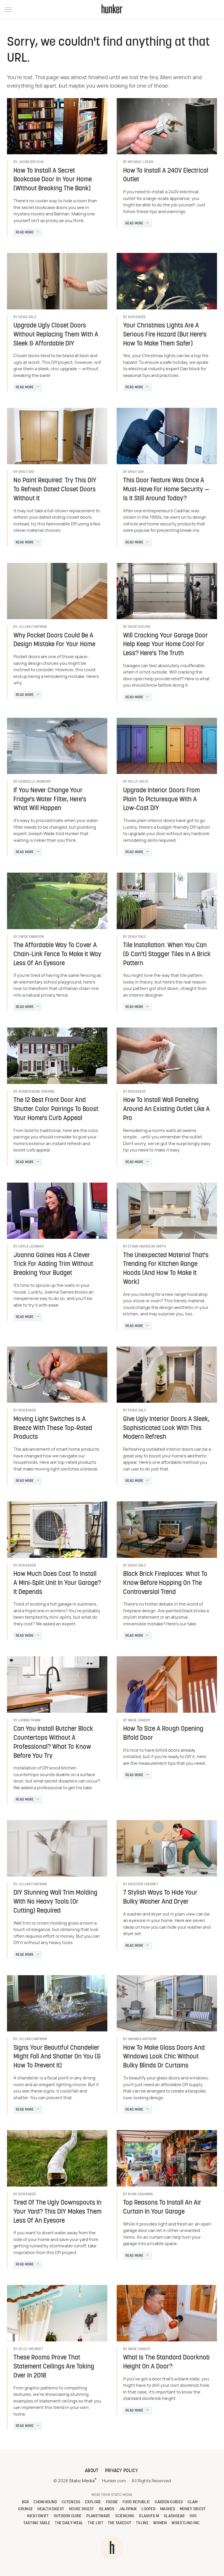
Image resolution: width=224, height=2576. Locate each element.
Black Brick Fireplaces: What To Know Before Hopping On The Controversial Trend (165, 1583)
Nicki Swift (38, 2516)
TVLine (142, 2523)
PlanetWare (98, 2516)
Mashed (167, 2509)
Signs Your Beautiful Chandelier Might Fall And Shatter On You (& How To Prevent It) (57, 2057)
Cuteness (71, 2502)
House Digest (81, 2509)
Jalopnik (128, 2509)
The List (95, 2523)
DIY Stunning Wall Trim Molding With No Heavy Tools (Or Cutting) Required (55, 1902)
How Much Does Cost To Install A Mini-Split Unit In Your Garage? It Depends (57, 1583)
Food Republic (136, 2502)
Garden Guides (169, 2502)
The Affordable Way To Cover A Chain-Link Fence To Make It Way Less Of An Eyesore (57, 954)
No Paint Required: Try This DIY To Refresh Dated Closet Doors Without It (55, 489)
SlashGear (174, 2516)
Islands (106, 2509)
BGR (25, 2502)
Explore (93, 2502)
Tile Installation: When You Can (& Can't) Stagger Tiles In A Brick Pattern (167, 954)
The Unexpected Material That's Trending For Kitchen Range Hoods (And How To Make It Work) (166, 1269)
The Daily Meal (69, 2523)
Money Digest (193, 2509)
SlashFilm (149, 2516)
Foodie (112, 2502)
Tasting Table (36, 2523)
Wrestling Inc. (186, 2523)
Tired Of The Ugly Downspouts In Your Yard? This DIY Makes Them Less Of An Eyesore (57, 2212)
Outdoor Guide (68, 2516)
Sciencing (124, 2516)
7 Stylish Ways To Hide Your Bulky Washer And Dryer (160, 1897)
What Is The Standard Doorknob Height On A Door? (166, 2362)
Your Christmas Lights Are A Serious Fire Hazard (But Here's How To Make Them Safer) (164, 335)
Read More (25, 232)
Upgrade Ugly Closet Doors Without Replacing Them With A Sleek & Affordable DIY (55, 335)
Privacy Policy (121, 2471)
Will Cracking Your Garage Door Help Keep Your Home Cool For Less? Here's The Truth (165, 645)
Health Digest (50, 2509)
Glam (192, 2502)
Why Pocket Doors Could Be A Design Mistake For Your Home (54, 640)
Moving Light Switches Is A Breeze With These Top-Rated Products (52, 1428)
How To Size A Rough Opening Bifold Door (163, 1733)
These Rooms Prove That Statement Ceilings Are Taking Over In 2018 (53, 2366)
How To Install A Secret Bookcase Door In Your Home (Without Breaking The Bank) (52, 180)
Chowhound (45, 2502)
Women (160, 2523)
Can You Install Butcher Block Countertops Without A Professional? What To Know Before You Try (53, 1742)
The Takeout (119, 2523)
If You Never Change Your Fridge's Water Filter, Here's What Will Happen (49, 799)
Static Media (81, 2481)
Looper (148, 2509)
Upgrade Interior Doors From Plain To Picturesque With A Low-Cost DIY (161, 799)
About (92, 2471)
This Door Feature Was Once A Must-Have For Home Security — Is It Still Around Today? (166, 489)
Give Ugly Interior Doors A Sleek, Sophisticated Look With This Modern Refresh (166, 1428)
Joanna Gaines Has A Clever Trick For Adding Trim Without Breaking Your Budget (53, 1264)
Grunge (25, 2509)
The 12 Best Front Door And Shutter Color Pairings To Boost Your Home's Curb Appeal (55, 1109)
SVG (193, 2516)
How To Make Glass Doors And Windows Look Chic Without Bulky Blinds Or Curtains (164, 2057)
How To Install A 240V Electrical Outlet (165, 175)
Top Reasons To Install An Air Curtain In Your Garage (162, 2207)
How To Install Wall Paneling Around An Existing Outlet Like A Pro (166, 1109)
